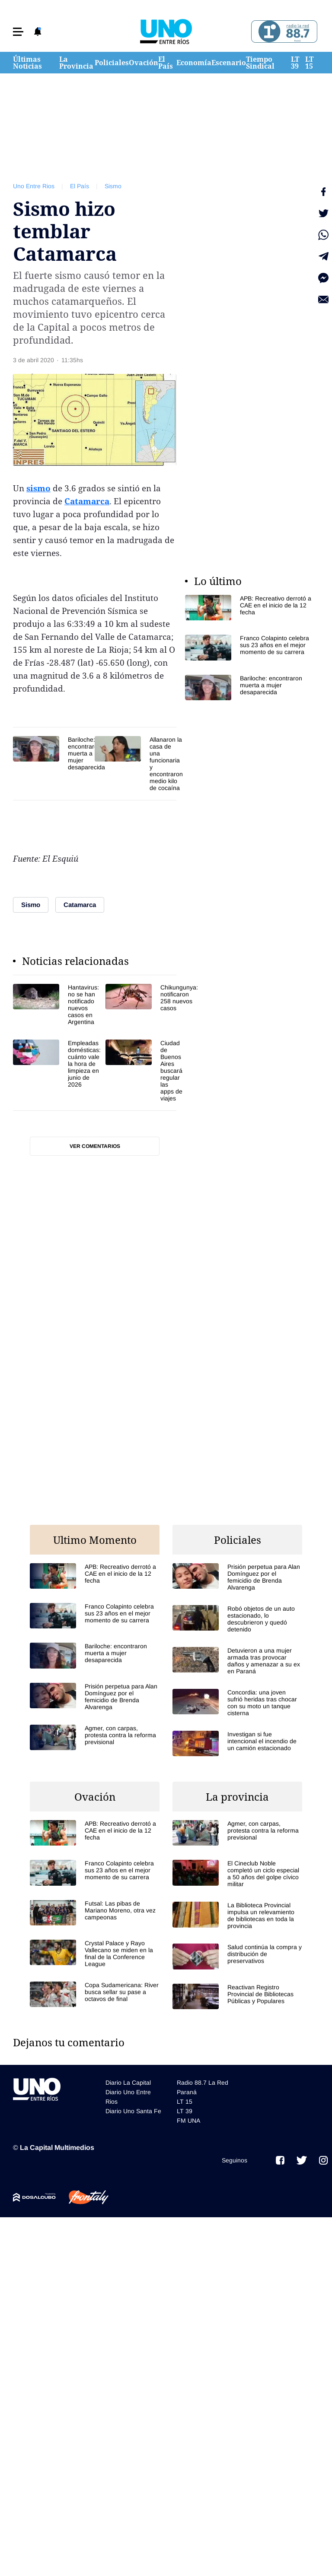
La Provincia (76, 63)
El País (165, 63)
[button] (18, 32)
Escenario (228, 62)
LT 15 (309, 63)
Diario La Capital (128, 2082)
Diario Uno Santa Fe (133, 2111)
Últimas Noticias (27, 63)
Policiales (112, 62)
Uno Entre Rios (33, 186)
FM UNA (188, 2120)
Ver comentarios (95, 1146)
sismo (38, 488)
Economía (193, 62)
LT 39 (295, 63)
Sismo (113, 186)
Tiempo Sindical (260, 63)
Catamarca (86, 501)
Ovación (143, 62)
